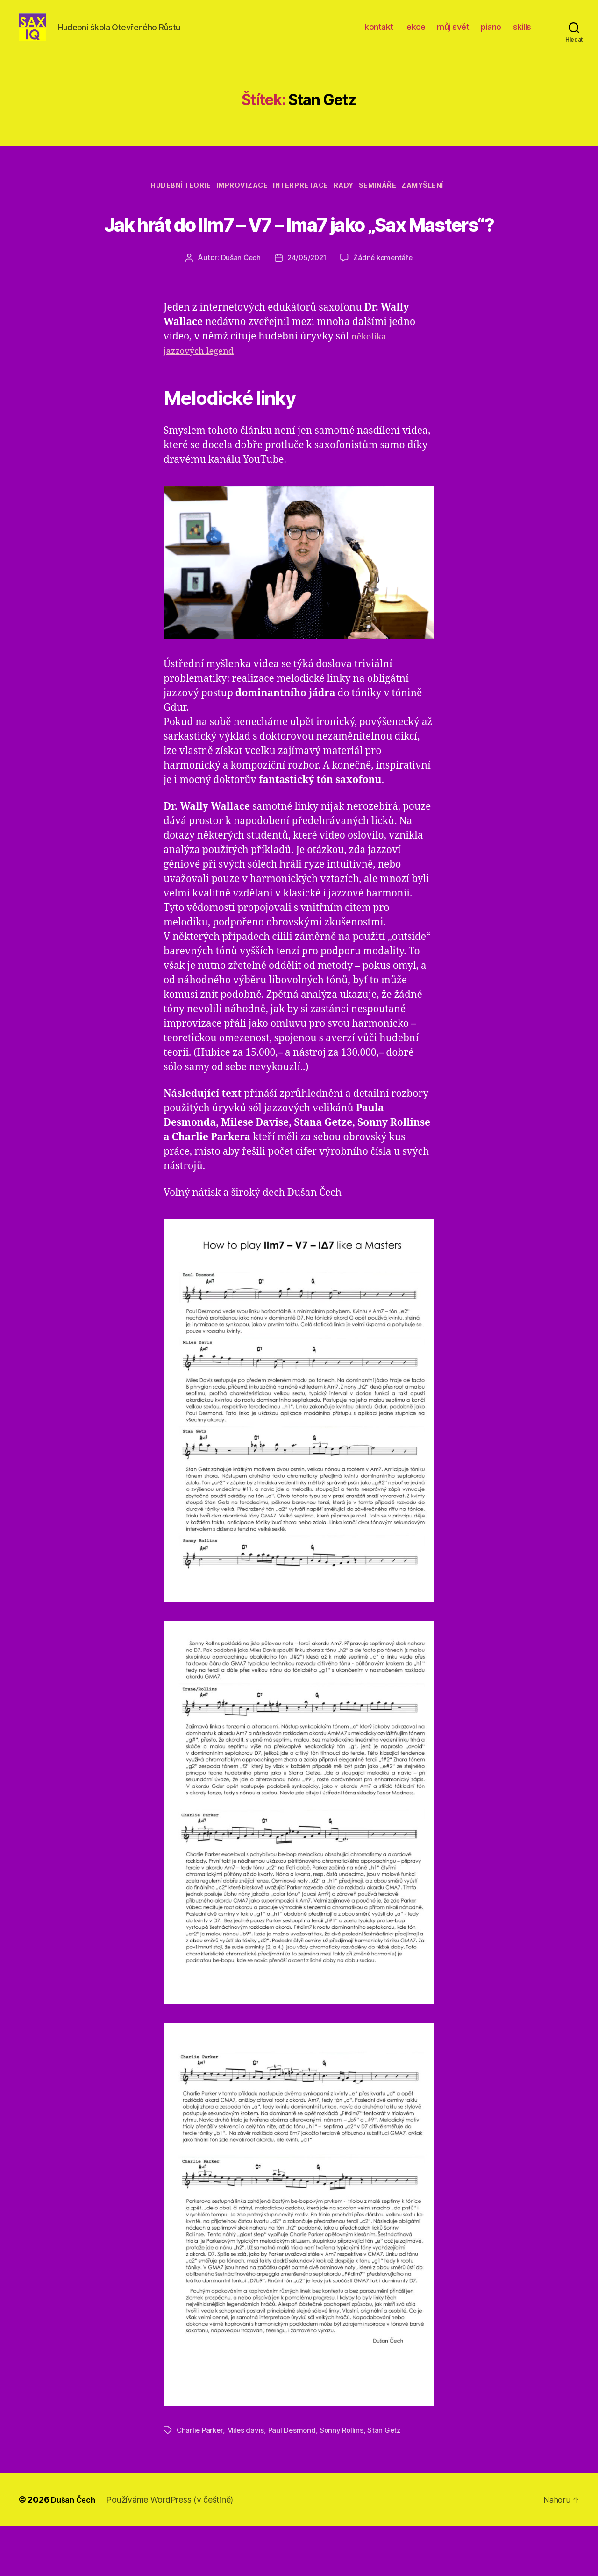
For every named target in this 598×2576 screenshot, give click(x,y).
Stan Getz (389, 2480)
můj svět (453, 34)
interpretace (299, 201)
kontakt (378, 34)
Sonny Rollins (346, 2480)
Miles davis (248, 2480)
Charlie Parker (201, 2480)
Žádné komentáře (384, 308)
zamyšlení (438, 201)
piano (491, 34)
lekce (415, 34)
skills (522, 34)
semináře (387, 201)
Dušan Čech (238, 308)
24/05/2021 (306, 308)
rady (347, 201)
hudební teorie (168, 201)
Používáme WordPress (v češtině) (174, 2550)
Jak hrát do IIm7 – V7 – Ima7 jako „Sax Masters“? (298, 254)
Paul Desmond (295, 2480)
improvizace (235, 201)
